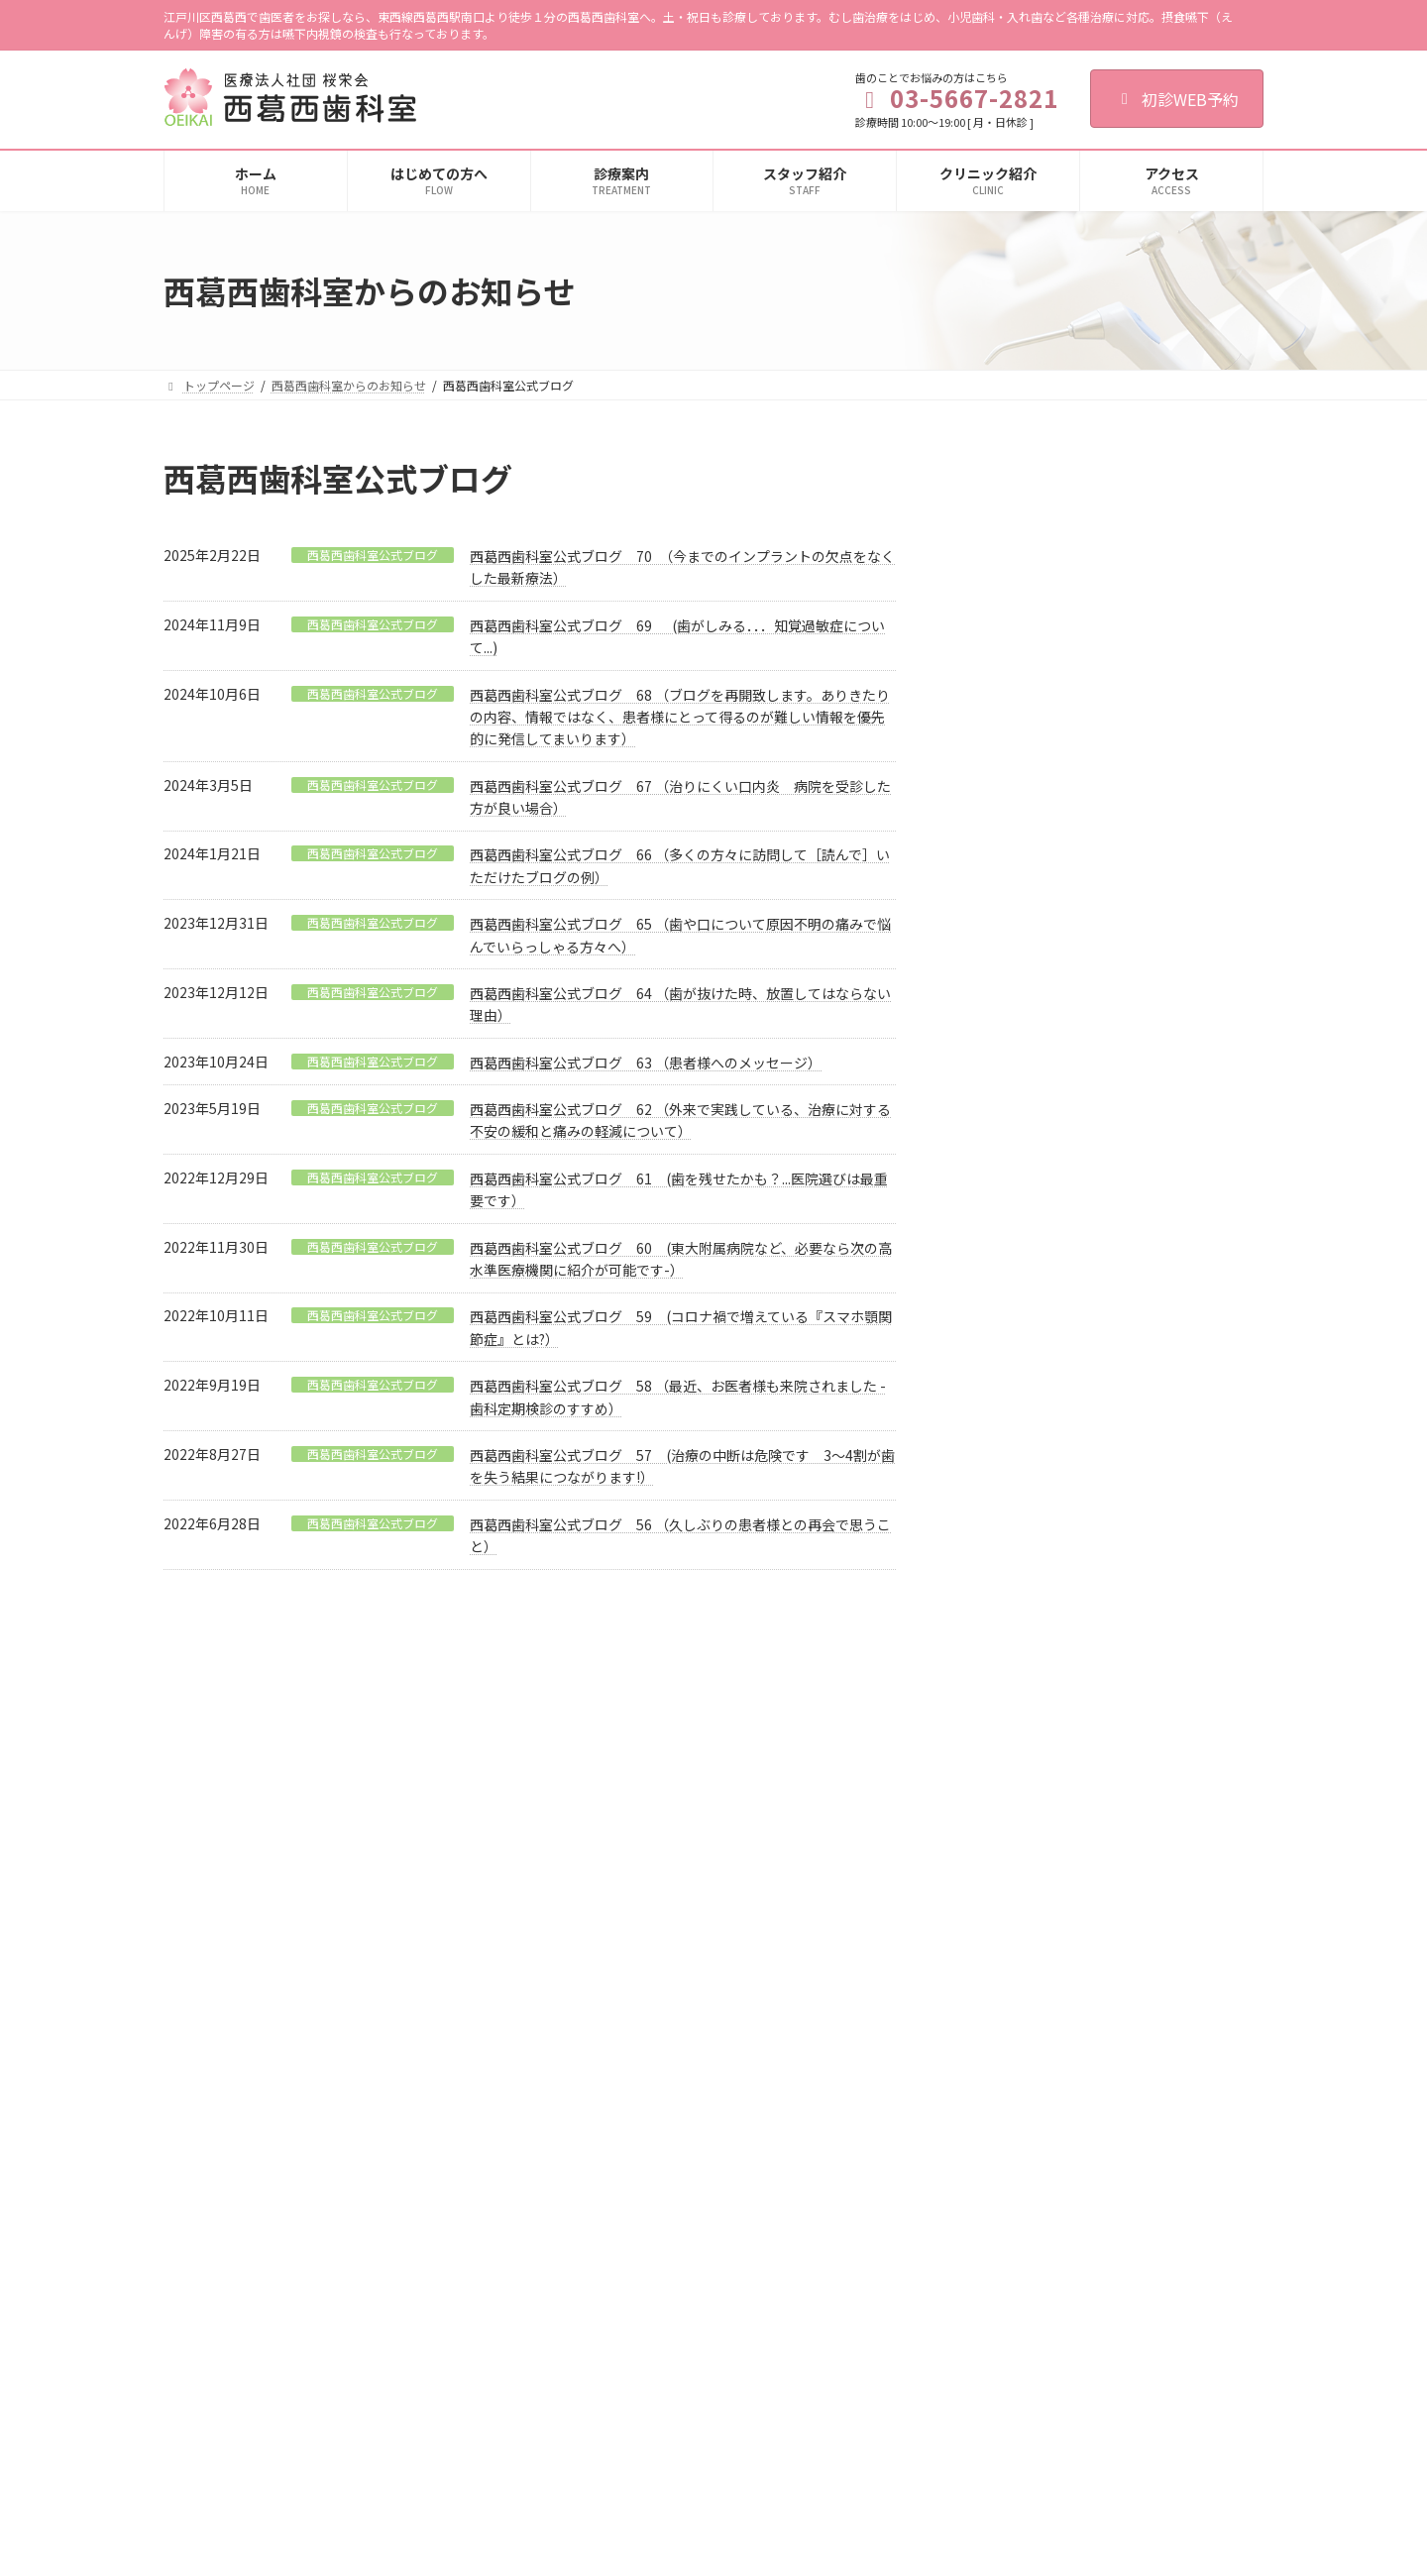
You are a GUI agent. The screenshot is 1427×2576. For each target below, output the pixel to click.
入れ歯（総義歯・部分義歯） (629, 2254)
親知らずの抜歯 (593, 2012)
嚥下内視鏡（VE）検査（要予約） (642, 2426)
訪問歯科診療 (587, 2392)
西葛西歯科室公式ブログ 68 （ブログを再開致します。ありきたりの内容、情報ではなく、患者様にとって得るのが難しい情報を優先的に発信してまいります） (680, 717)
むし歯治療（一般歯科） (617, 1840)
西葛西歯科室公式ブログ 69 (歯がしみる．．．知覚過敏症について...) (1155, 876)
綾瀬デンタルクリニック (994, 2248)
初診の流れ (958, 1840)
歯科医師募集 (487, 1726)
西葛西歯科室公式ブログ (372, 555)
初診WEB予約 (1177, 99)
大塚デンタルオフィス (988, 2179)
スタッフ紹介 (964, 1909)
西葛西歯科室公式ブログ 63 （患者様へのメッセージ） (646, 1062)
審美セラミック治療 (605, 2289)
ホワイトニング (593, 2322)
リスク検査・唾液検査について (635, 2357)
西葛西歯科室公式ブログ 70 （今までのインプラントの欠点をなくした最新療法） (1158, 651)
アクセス (952, 2047)
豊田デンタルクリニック (994, 2282)
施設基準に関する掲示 (988, 2012)
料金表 (570, 2461)
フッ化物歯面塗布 (611, 2219)
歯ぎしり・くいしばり (611, 2081)
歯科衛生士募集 (604, 1726)
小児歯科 (576, 1909)
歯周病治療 (581, 1944)
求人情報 (952, 2081)
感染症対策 (958, 1944)
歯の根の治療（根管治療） (623, 1874)
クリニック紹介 (970, 1874)
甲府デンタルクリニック (994, 2213)
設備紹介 (952, 1978)
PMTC (580, 2185)
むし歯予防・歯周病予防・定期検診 (647, 2150)
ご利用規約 (212, 1726)
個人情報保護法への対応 (346, 1726)
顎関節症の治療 (593, 2047)
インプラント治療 (599, 2116)
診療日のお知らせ (1109, 969)
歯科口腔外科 (587, 1978)
